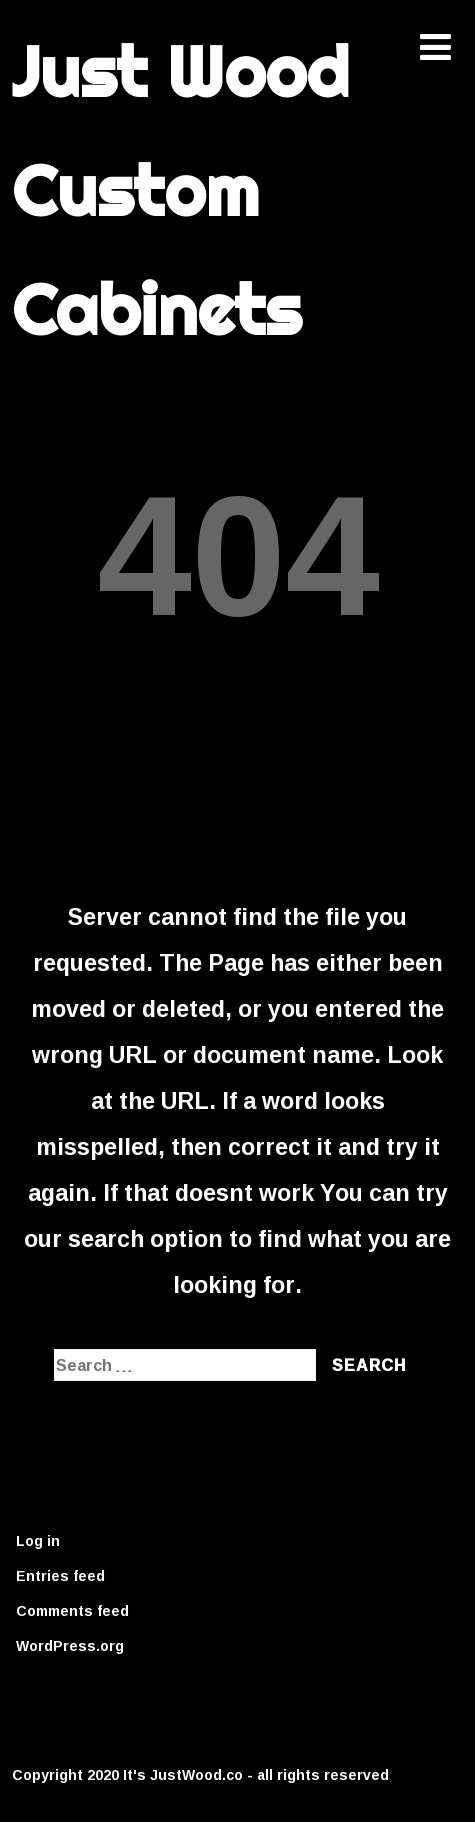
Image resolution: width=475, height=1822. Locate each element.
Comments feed (72, 1610)
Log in (38, 1540)
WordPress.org (70, 1645)
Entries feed (60, 1575)
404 (238, 550)
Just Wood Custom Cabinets (180, 190)
